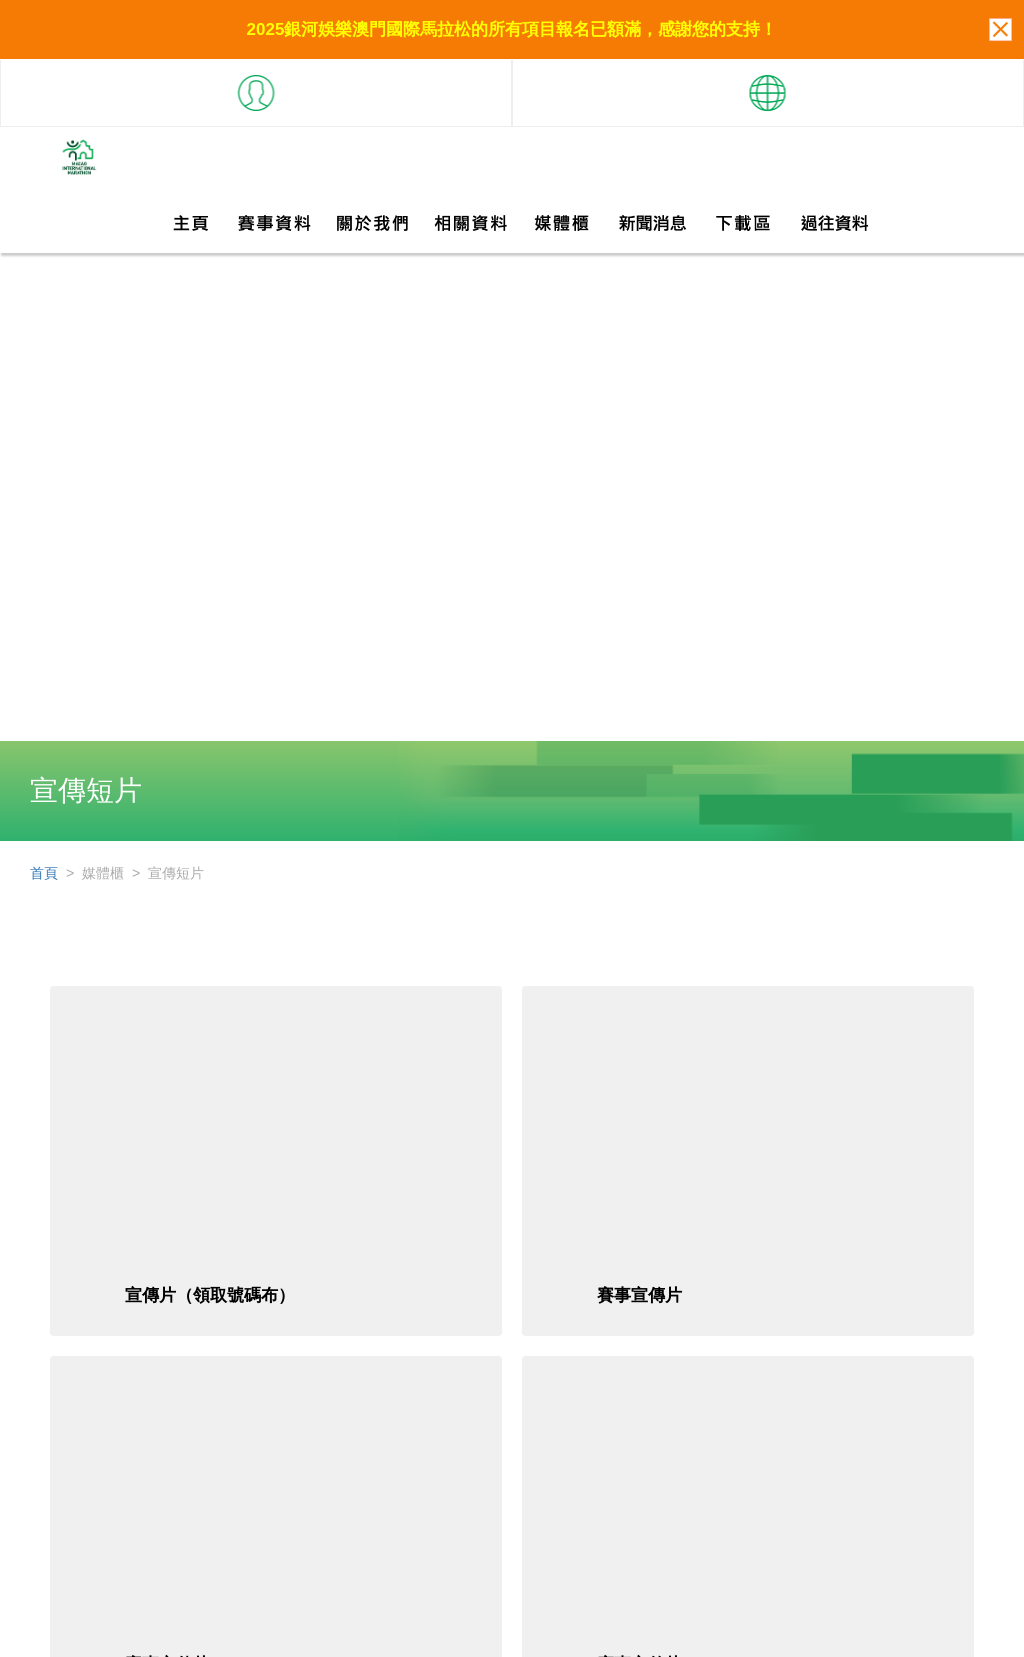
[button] (256, 85)
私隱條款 (966, 1629)
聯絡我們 (894, 1629)
